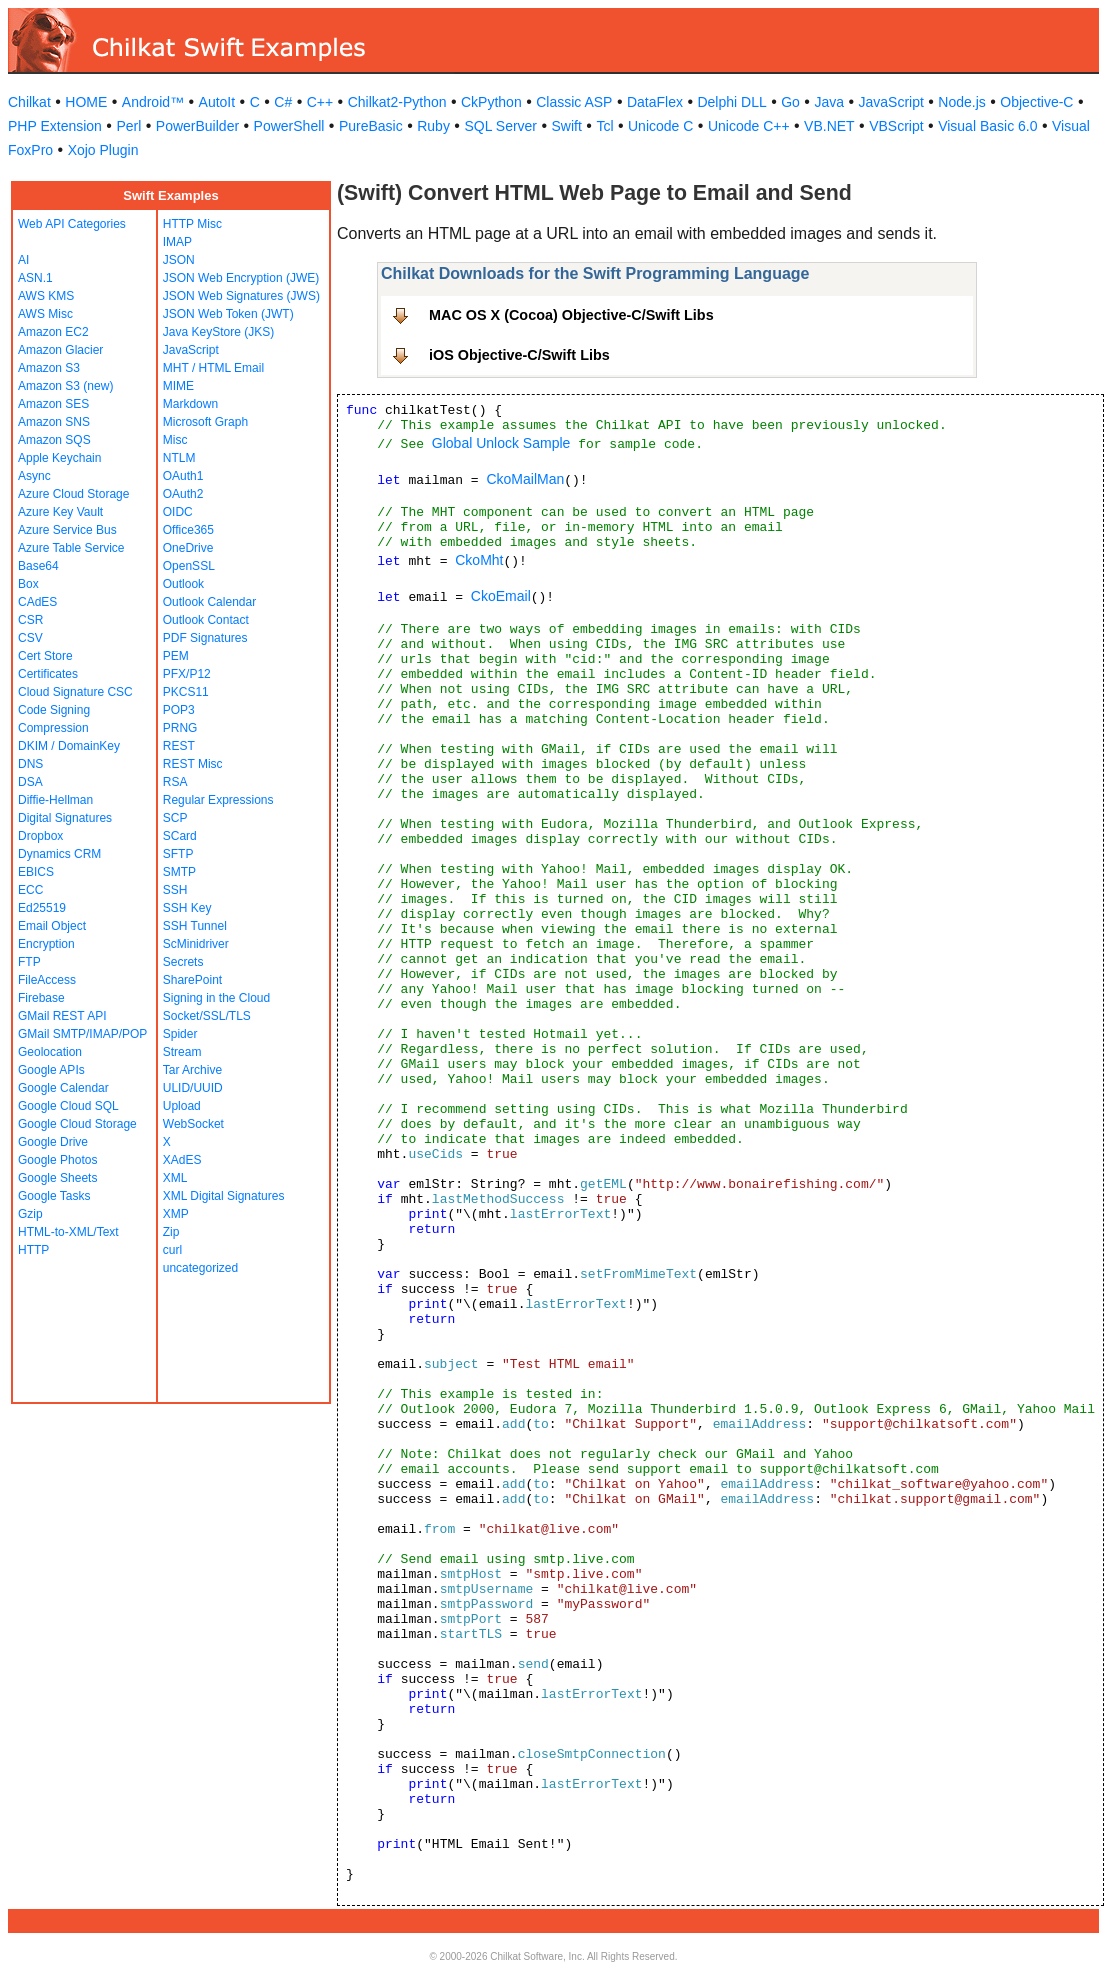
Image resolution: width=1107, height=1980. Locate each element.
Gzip (30, 1214)
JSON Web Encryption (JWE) (241, 278)
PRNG (180, 728)
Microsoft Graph (205, 422)
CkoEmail (501, 596)
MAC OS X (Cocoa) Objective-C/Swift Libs (571, 315)
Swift (567, 126)
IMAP (177, 242)
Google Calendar (63, 1088)
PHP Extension (55, 126)
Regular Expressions (218, 800)
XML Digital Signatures (224, 1196)
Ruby (433, 126)
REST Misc (193, 764)
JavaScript (891, 102)
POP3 (179, 710)
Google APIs (51, 1070)
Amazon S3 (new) (65, 386)
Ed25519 (42, 908)
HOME (86, 102)
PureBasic (371, 126)
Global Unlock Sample (501, 443)
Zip (171, 1232)
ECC (30, 890)
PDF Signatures (205, 638)
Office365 (188, 530)
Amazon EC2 (53, 332)
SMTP (179, 872)
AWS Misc (45, 314)
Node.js (961, 102)
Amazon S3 (49, 368)
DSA (30, 782)
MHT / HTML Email (213, 368)
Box (28, 584)
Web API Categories (72, 224)
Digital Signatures (65, 818)
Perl (128, 126)
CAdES (37, 602)
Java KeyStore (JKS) (218, 332)
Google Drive (53, 1142)
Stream (182, 1052)
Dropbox (40, 836)
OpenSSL (189, 566)
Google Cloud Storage (77, 1124)
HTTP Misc (192, 224)
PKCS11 (186, 692)
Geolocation (50, 1052)
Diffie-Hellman (55, 800)
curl (172, 1250)
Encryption (46, 944)
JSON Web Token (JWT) (228, 314)
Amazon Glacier (60, 350)
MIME (178, 386)
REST (179, 746)
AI (23, 260)
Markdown (190, 404)
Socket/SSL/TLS (207, 1016)
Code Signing (54, 710)
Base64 (38, 566)
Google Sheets (57, 1178)
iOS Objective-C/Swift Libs (519, 355)
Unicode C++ (749, 126)
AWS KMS (46, 296)
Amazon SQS (54, 440)
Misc (175, 440)
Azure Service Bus (67, 530)
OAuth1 (183, 476)
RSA (175, 782)
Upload (182, 1106)
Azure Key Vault (60, 512)
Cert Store (45, 656)
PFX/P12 (187, 674)
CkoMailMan (525, 479)
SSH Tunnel (195, 926)
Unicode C (660, 126)
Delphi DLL (731, 102)
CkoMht (479, 560)
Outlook (183, 584)
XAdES (182, 1160)
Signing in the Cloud (216, 998)
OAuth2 (183, 494)
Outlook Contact (206, 620)
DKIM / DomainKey (69, 746)
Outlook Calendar (209, 602)
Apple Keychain (59, 458)
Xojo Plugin (103, 150)
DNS (30, 764)
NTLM (179, 458)
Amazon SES (53, 404)
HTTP (33, 1250)
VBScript (896, 126)
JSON (179, 260)
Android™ (153, 102)
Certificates (48, 674)
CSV (30, 638)
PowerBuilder (197, 126)
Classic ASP (574, 102)
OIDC (178, 512)
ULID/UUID (193, 1088)
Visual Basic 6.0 (987, 126)
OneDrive (188, 548)
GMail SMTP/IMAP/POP (82, 1034)
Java (829, 102)
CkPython (491, 102)
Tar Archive (192, 1070)
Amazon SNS (54, 422)
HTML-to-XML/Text (68, 1232)
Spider (180, 1034)
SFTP (178, 854)
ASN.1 (35, 278)
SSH (175, 890)
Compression (53, 728)
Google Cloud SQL (68, 1106)
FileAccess (47, 980)
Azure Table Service (71, 548)
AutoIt (217, 102)
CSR (30, 620)
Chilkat (29, 102)
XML (175, 1178)
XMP (176, 1214)
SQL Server (500, 126)
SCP (175, 818)
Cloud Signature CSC (75, 692)
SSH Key (187, 908)
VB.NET (829, 126)
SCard (180, 836)
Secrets (183, 962)
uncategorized (200, 1268)
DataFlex (655, 102)
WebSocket (193, 1124)
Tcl (604, 126)
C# (283, 102)
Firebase (41, 998)
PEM (176, 656)
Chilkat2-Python (397, 102)
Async (34, 476)
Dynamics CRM (59, 854)
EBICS (36, 872)
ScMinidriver (196, 944)
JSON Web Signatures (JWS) (241, 296)
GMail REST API (62, 1016)
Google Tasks (54, 1196)
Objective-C (1036, 102)
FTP (29, 962)
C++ (320, 102)
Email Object (52, 926)
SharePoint (192, 980)
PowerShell (289, 126)
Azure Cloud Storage (73, 494)
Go (790, 102)
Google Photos (57, 1160)
